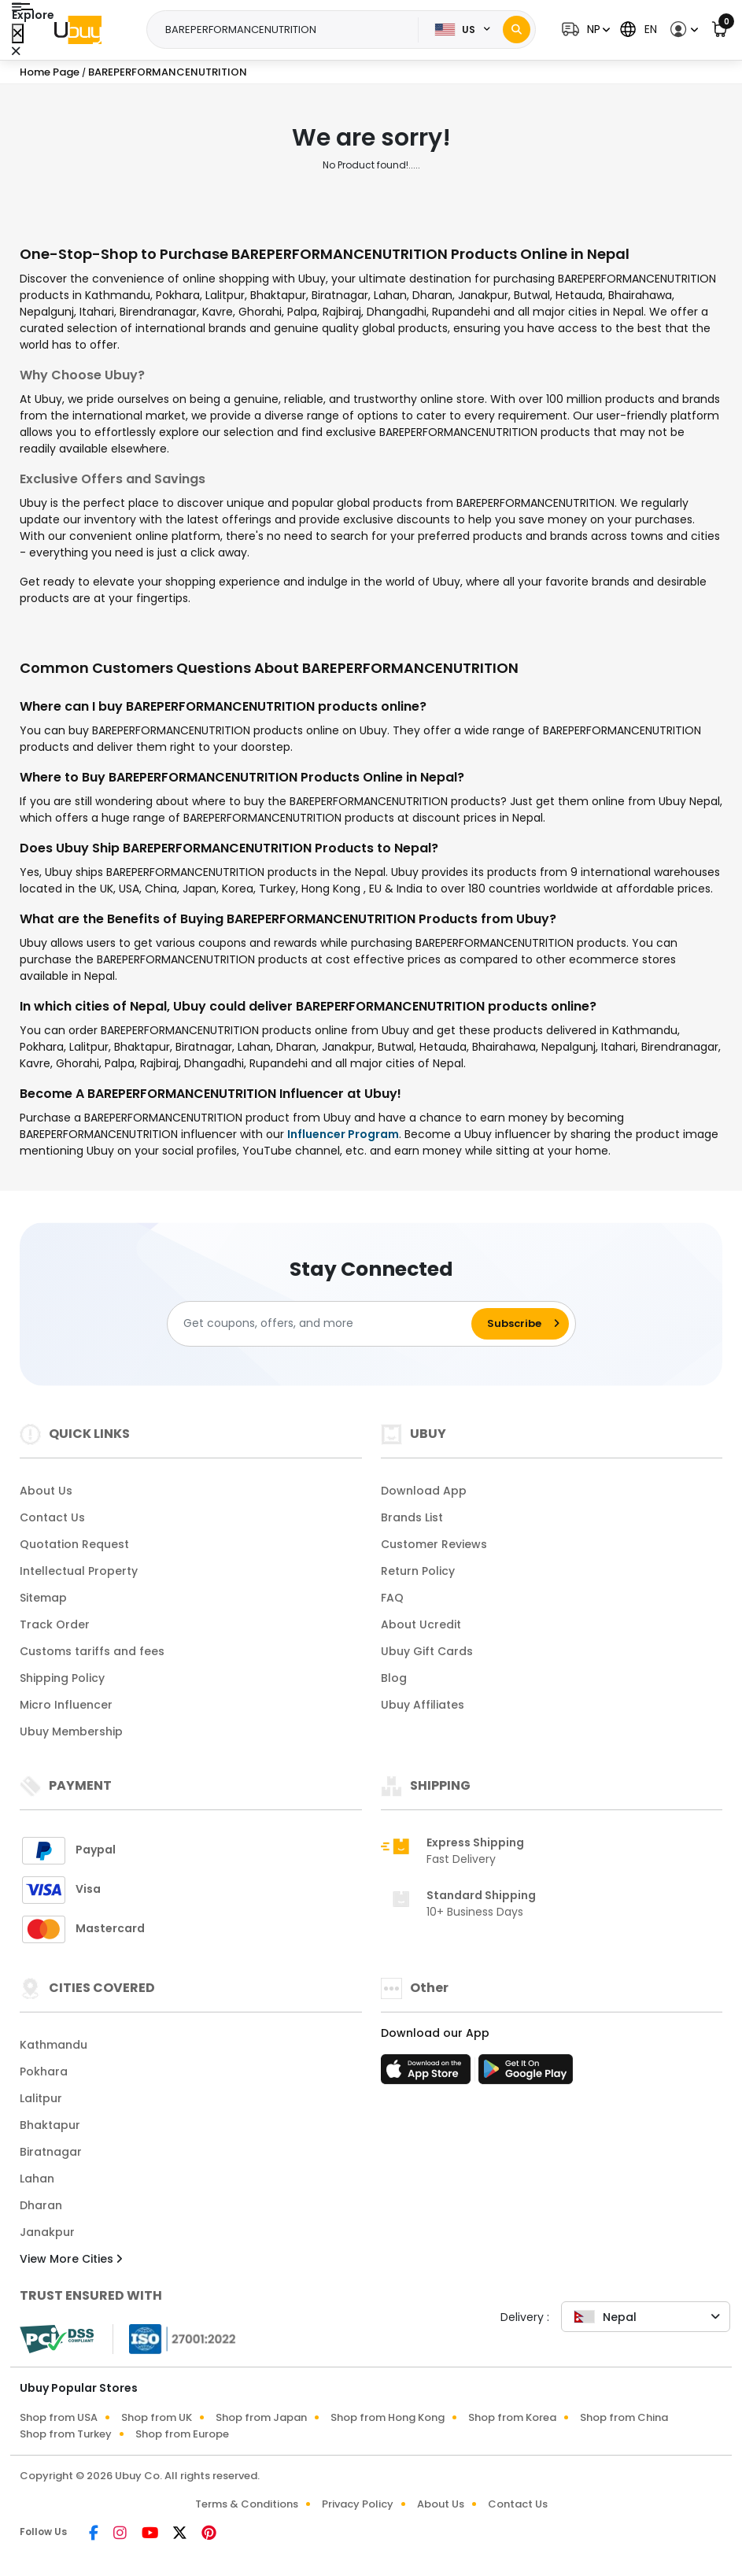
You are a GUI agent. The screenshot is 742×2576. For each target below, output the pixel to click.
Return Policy (418, 1571)
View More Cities (71, 2259)
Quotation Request (74, 1544)
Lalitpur (41, 2098)
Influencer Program (343, 1134)
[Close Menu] (18, 33)
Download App (424, 1491)
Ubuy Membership (71, 1731)
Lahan (37, 2178)
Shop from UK (156, 2417)
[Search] (516, 29)
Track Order (55, 1624)
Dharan (41, 2205)
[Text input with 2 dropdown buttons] (287, 30)
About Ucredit (421, 1624)
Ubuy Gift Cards (427, 1651)
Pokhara (44, 2071)
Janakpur (47, 2232)
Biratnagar (51, 2152)
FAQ (392, 1598)
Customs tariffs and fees (92, 1651)
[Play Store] (525, 2074)
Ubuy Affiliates (422, 1705)
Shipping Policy (62, 1678)
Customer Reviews (434, 1544)
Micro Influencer (66, 1705)
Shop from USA (59, 2417)
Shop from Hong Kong (387, 2417)
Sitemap (43, 1598)
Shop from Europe (182, 2433)
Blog (394, 1678)
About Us (46, 1491)
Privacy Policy (357, 2504)
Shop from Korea (512, 2417)
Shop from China (624, 2417)
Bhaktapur (50, 2125)
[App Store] (428, 2074)
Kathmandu (53, 2045)
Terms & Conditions (246, 2504)
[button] (584, 29)
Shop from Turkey (66, 2433)
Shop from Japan (261, 2417)
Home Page (49, 72)
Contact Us (52, 1517)
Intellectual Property (79, 1571)
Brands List (412, 1517)
